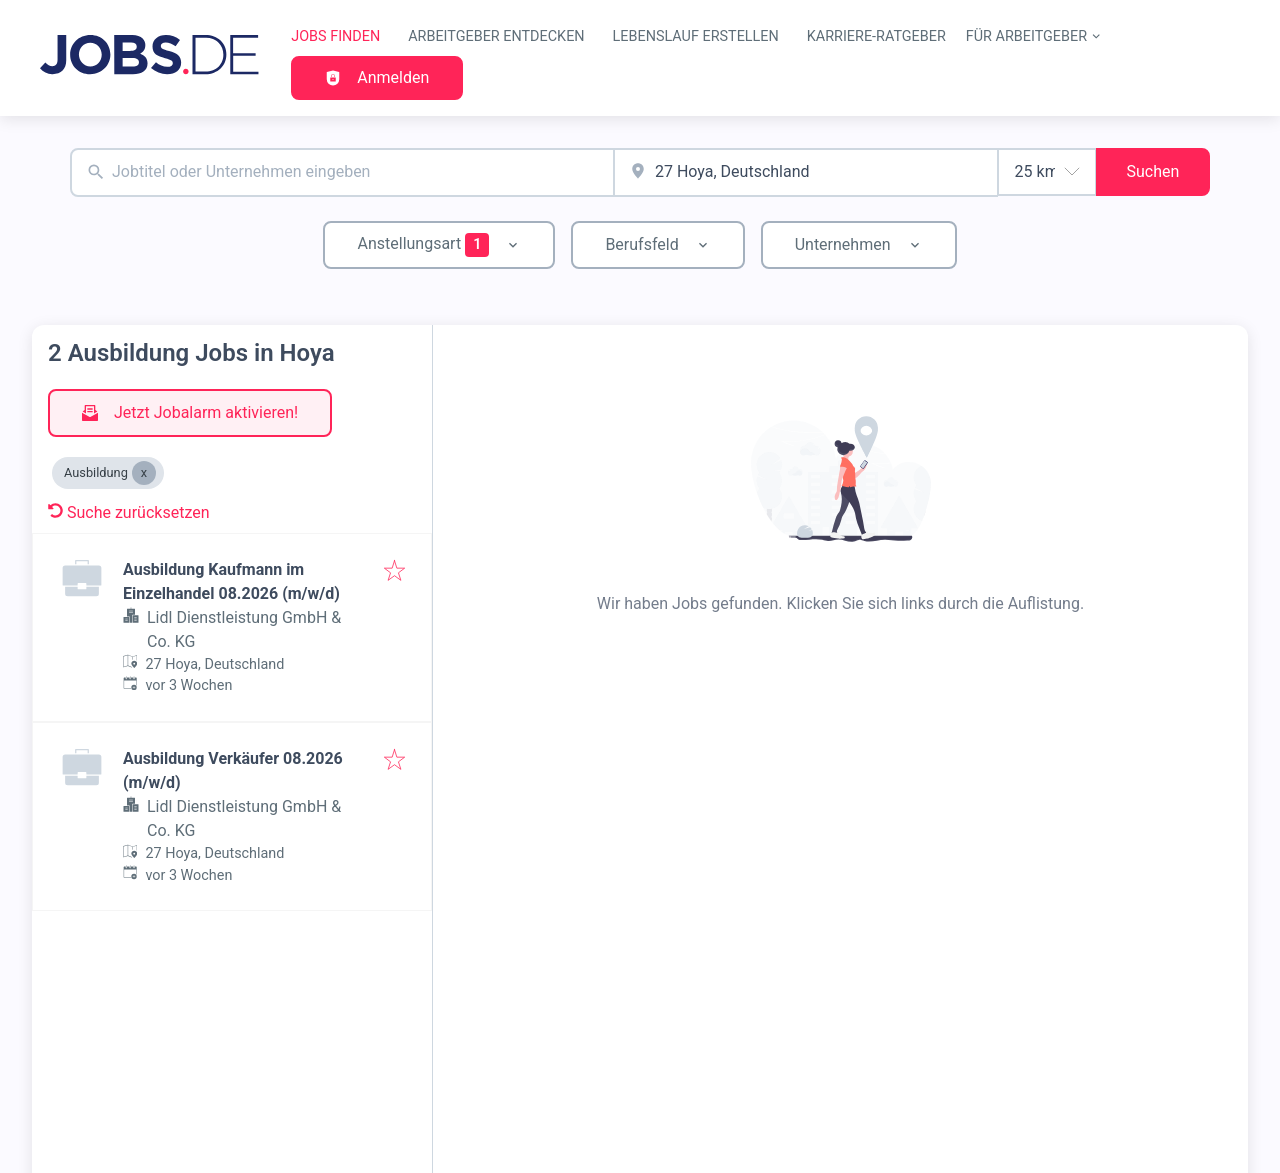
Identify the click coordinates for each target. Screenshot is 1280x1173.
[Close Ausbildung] (144, 473)
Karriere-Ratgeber (876, 36)
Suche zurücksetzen (129, 512)
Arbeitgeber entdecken (496, 36)
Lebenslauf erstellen (696, 36)
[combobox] (342, 172)
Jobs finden (335, 36)
